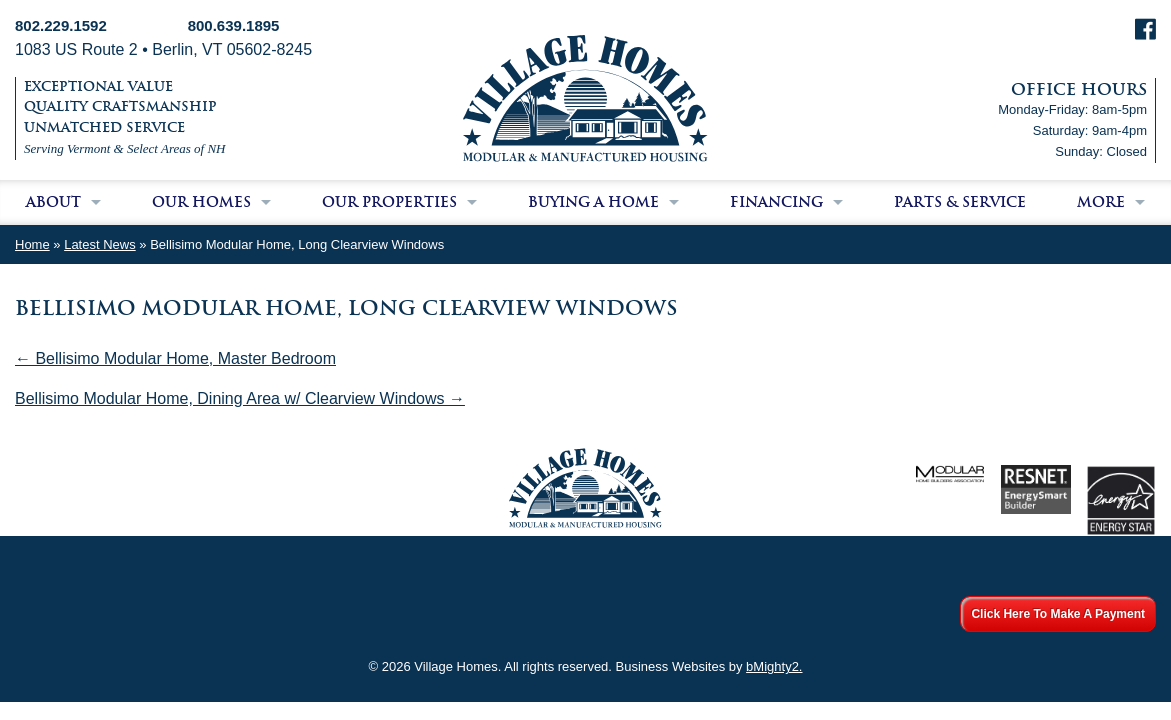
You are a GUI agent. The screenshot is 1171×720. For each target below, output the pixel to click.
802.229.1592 (61, 25)
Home (32, 244)
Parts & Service (960, 202)
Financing (776, 202)
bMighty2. (774, 666)
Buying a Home (593, 202)
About (53, 202)
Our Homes (201, 202)
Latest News (100, 244)
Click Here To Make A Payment (1058, 614)
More (1101, 202)
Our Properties (389, 202)
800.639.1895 (234, 25)
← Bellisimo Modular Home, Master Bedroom (175, 358)
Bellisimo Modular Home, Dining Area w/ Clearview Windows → (240, 398)
